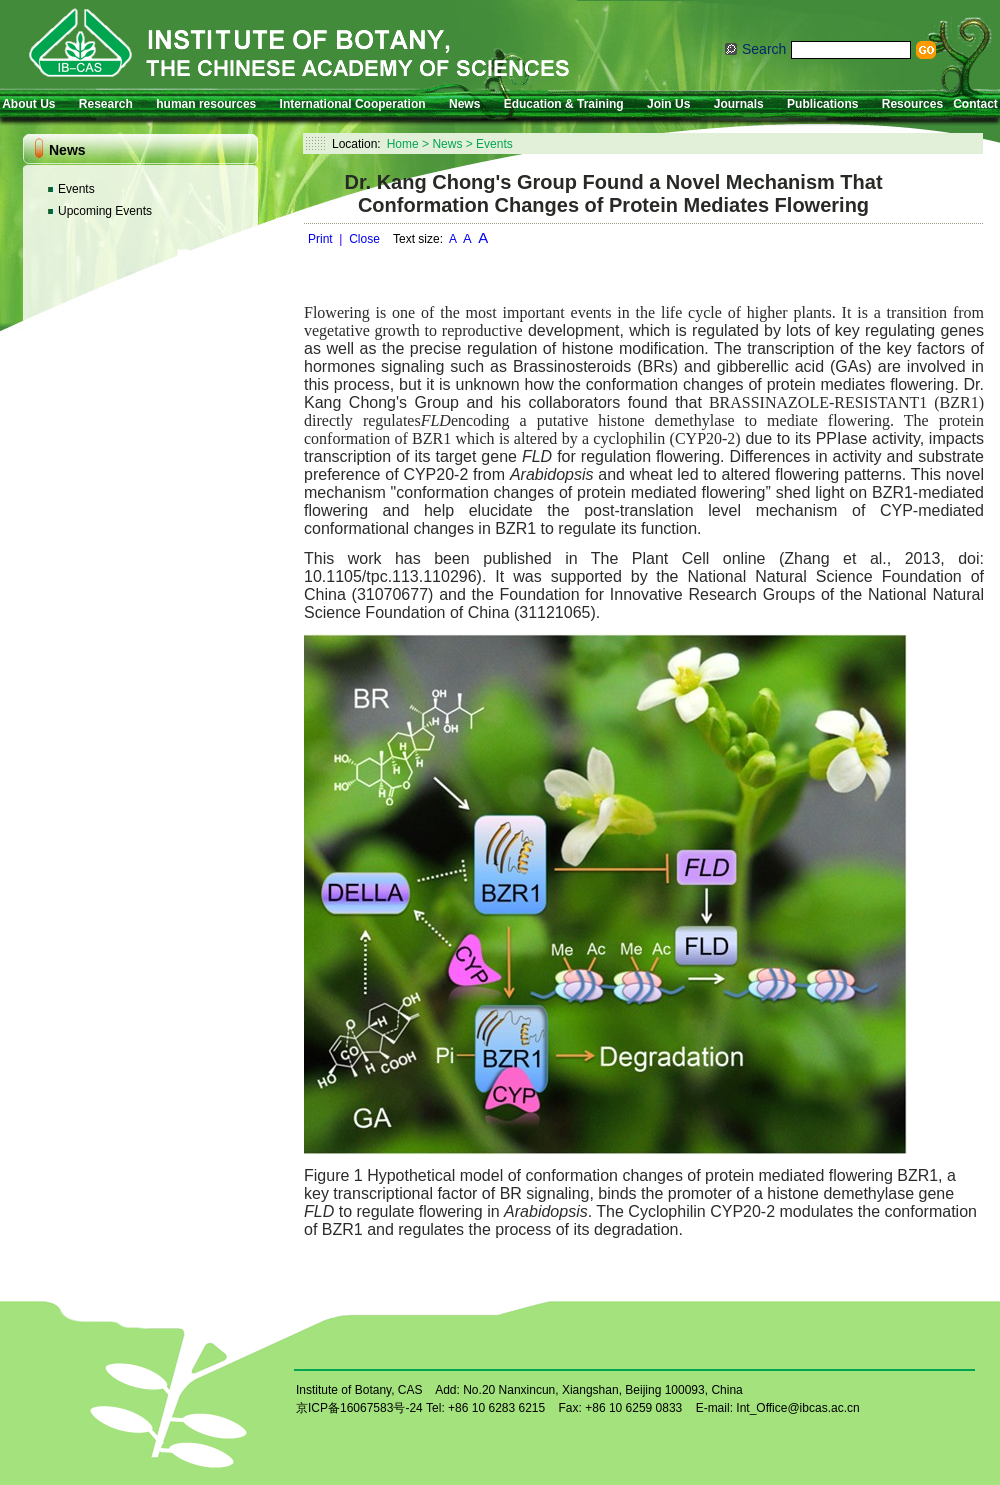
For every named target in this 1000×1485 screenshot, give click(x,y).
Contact (975, 104)
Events (76, 189)
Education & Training (564, 104)
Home (403, 144)
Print (320, 239)
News (464, 104)
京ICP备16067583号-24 (359, 1408)
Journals (739, 104)
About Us (28, 104)
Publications (822, 104)
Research (106, 104)
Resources (912, 104)
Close (364, 239)
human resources (206, 104)
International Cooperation (353, 104)
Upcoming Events (105, 211)
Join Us (668, 104)
